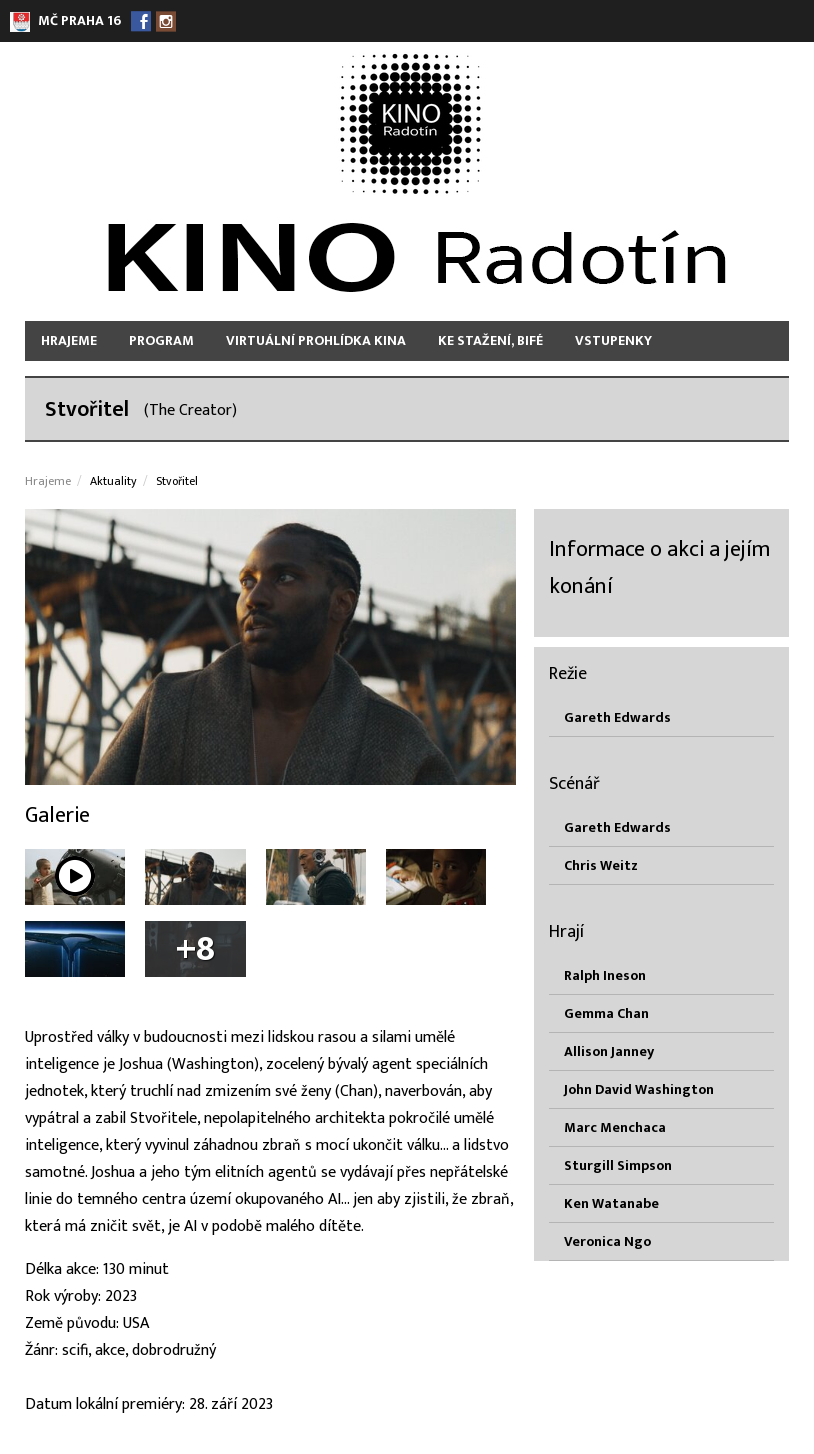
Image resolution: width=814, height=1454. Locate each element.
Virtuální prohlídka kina (316, 340)
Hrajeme (69, 340)
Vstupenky (613, 340)
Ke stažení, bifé (490, 340)
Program (161, 340)
